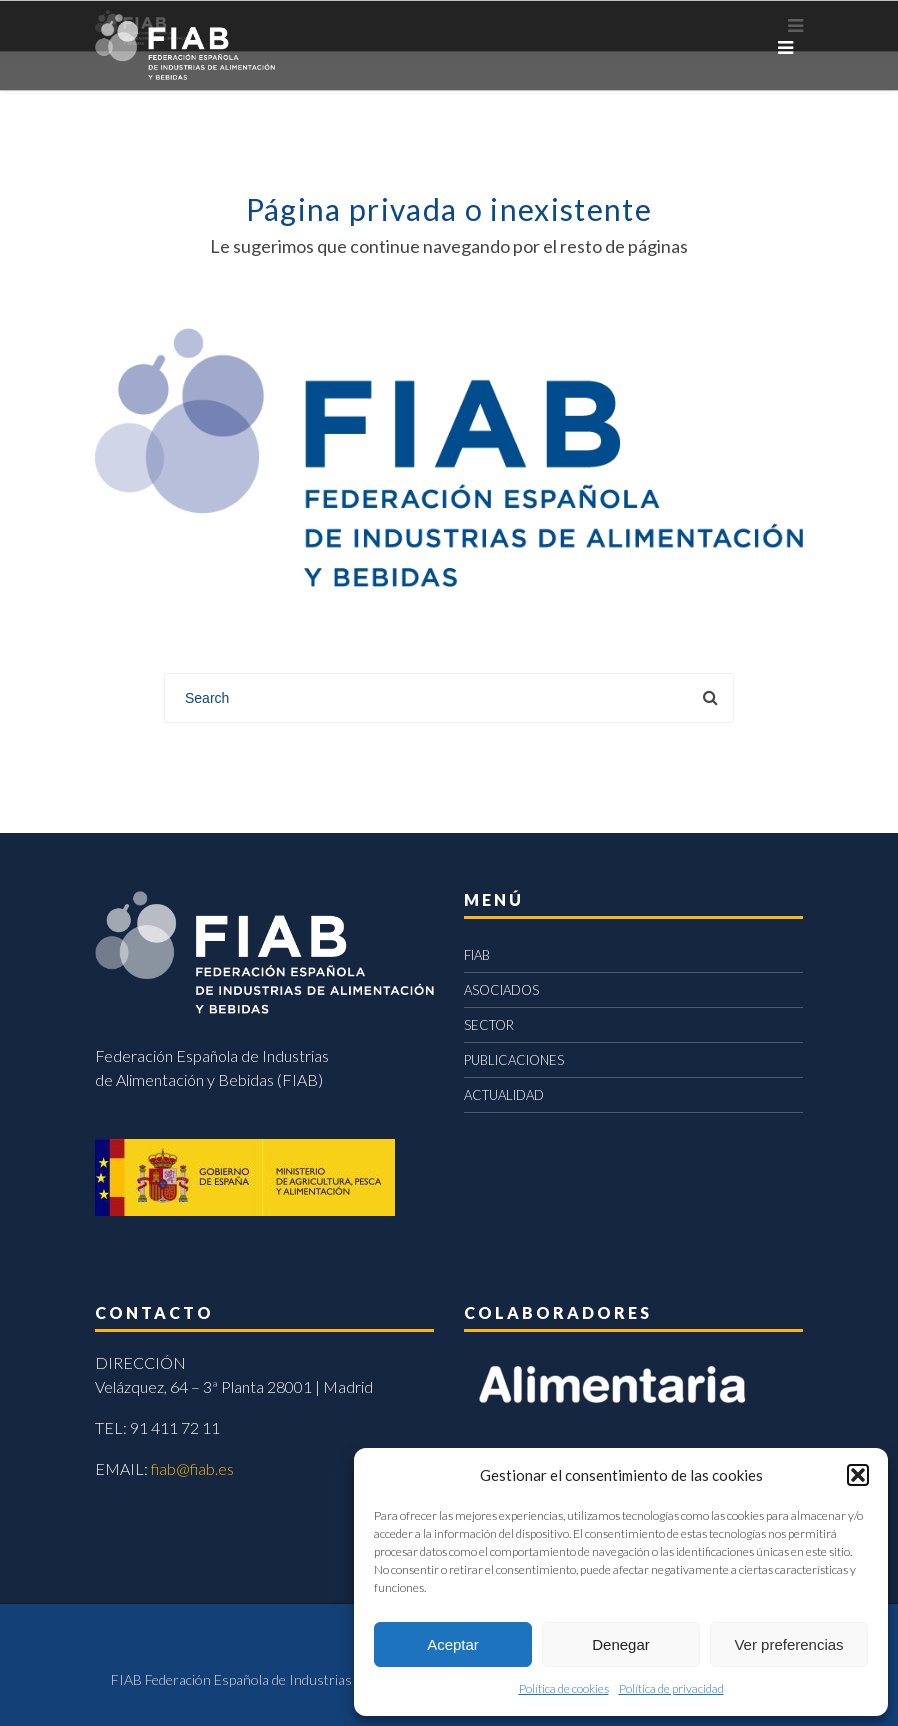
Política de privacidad (671, 1688)
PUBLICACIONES (514, 1060)
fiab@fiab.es (192, 1468)
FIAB (477, 955)
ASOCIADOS (501, 990)
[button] (858, 1475)
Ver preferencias (788, 1644)
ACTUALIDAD (504, 1095)
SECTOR (489, 1025)
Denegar (621, 1644)
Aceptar (453, 1644)
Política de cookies (564, 1688)
